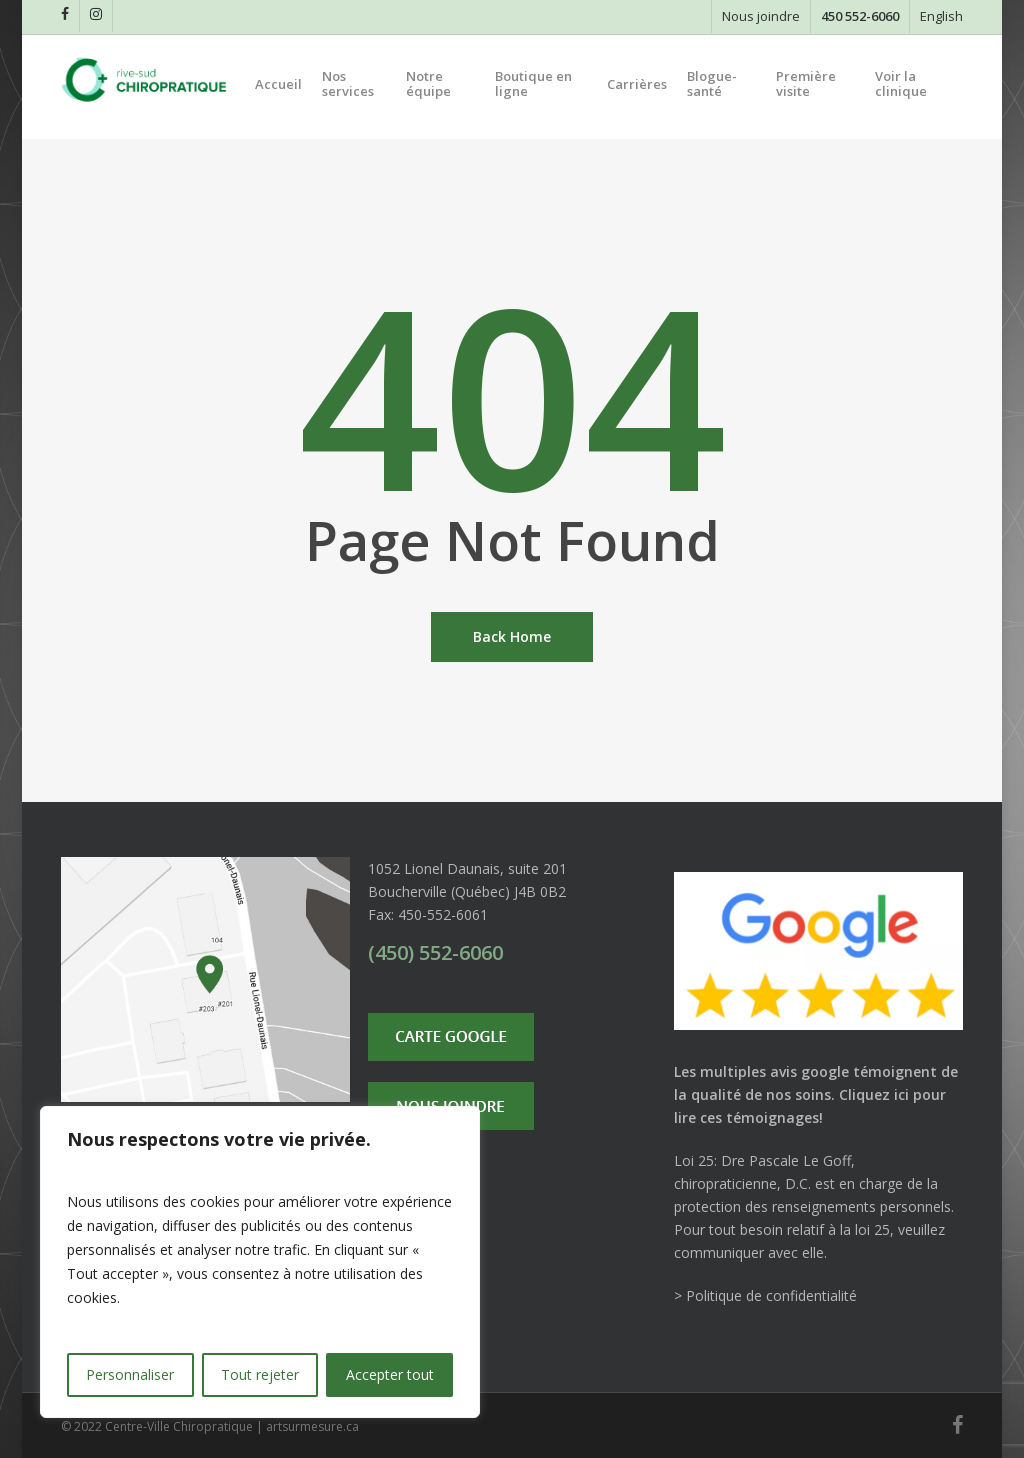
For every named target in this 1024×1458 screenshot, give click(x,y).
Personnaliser (130, 1374)
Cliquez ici (874, 1094)
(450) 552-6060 (435, 952)
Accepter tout (390, 1374)
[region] (260, 1262)
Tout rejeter (260, 1374)
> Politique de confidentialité (765, 1295)
